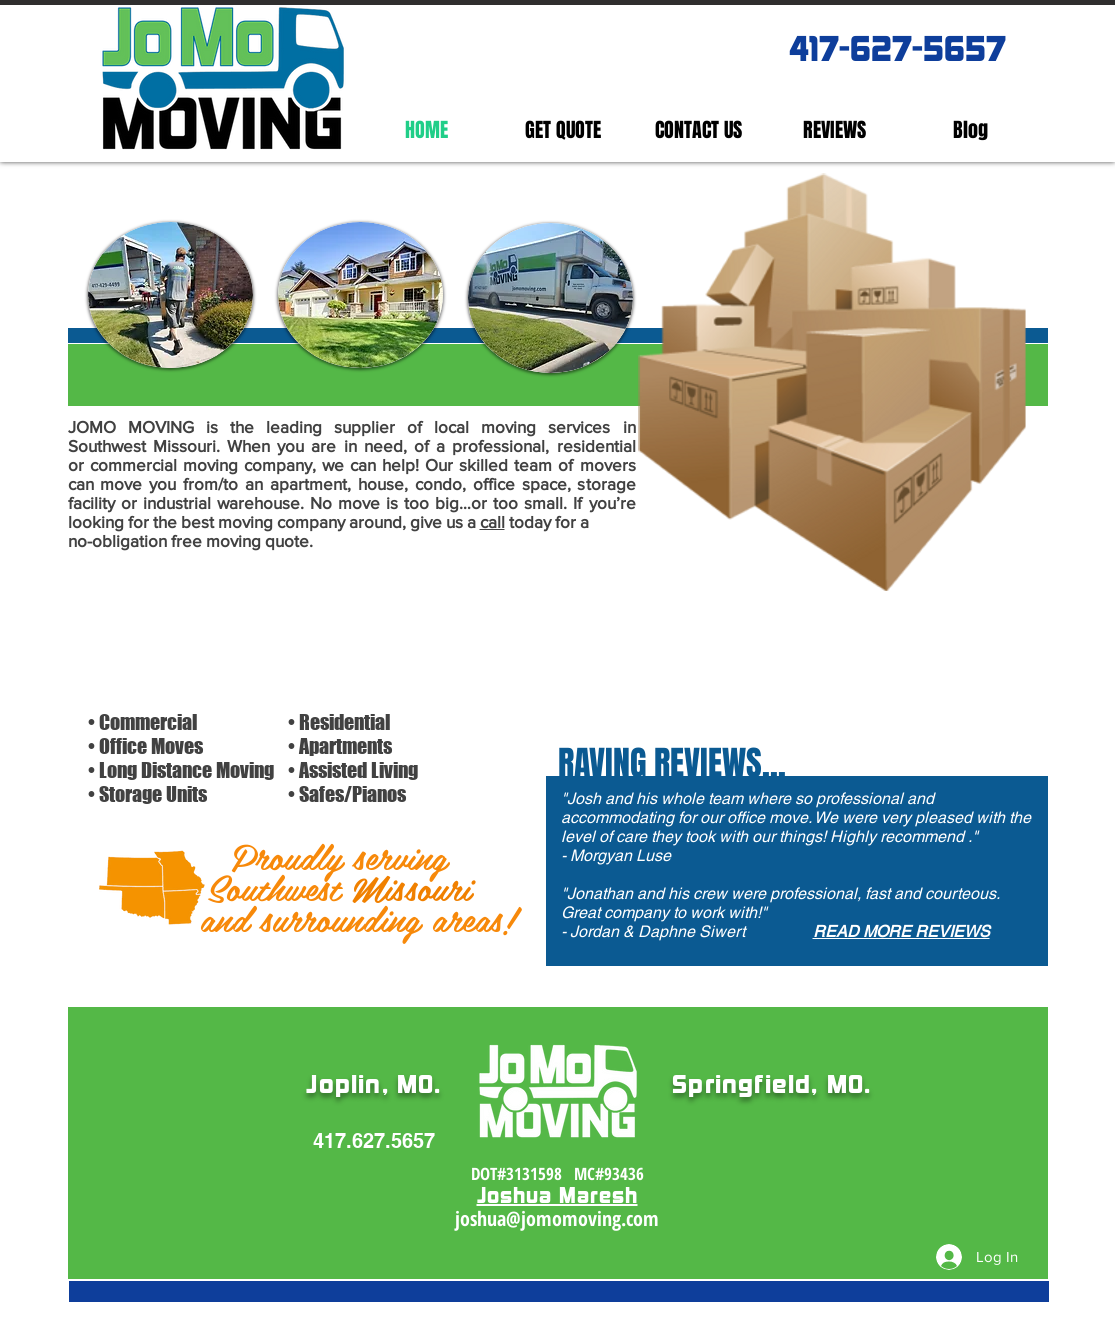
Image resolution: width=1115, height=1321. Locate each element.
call (492, 521)
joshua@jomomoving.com (557, 1218)
